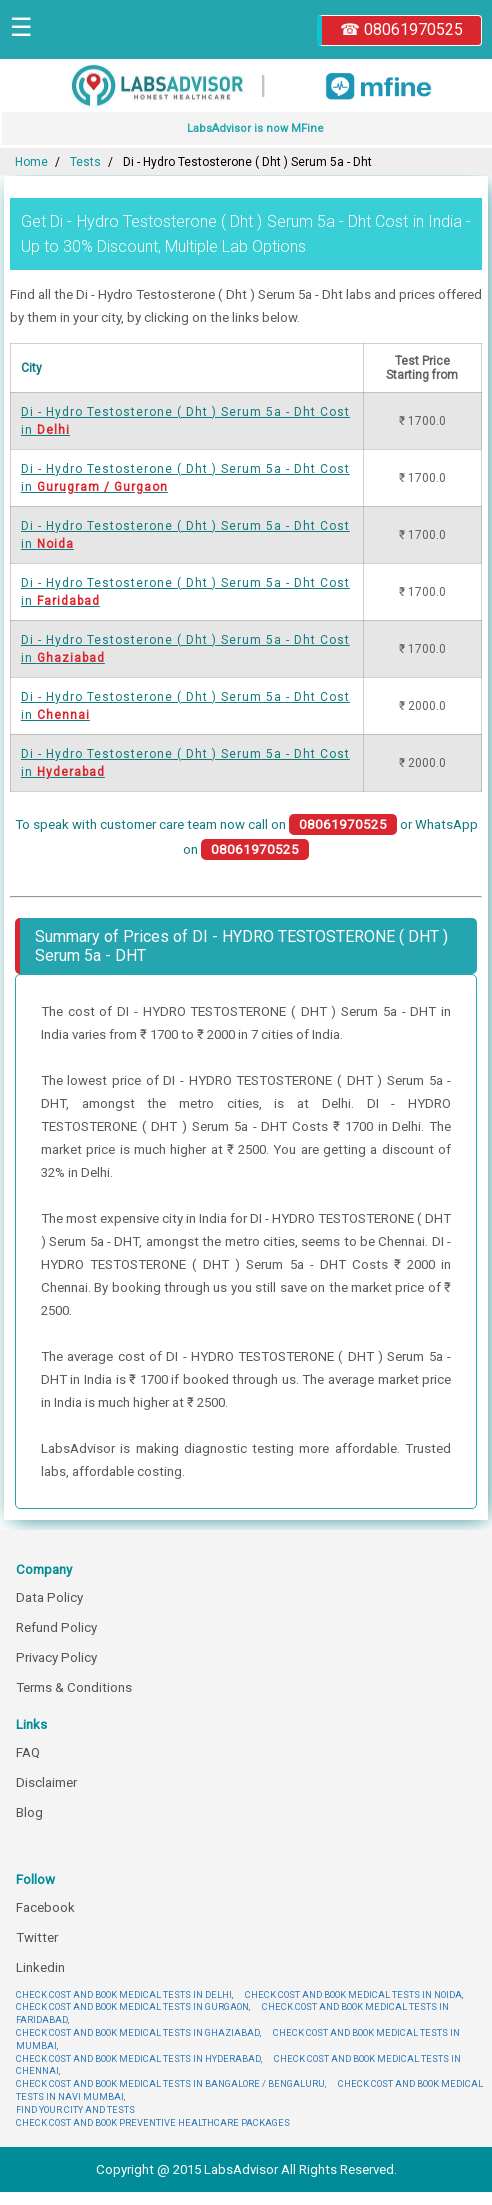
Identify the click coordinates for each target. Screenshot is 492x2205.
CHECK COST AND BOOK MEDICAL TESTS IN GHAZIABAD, (138, 2032)
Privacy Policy (56, 1657)
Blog (29, 1812)
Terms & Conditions (74, 1687)
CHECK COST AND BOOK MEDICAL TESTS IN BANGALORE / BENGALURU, (171, 2083)
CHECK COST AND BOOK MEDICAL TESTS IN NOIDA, (354, 1994)
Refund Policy (56, 1627)
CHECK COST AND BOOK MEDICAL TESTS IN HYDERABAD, (139, 2058)
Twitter (37, 1937)
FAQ (28, 1752)
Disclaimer (46, 1782)
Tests (85, 162)
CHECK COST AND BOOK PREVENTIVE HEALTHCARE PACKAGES (153, 2122)
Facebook (45, 1907)
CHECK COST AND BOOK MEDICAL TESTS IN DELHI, (124, 1994)
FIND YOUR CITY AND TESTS (75, 2109)
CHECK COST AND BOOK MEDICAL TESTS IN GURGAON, (133, 2006)
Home (31, 162)
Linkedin (40, 1967)
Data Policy (49, 1597)
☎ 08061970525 (401, 29)
